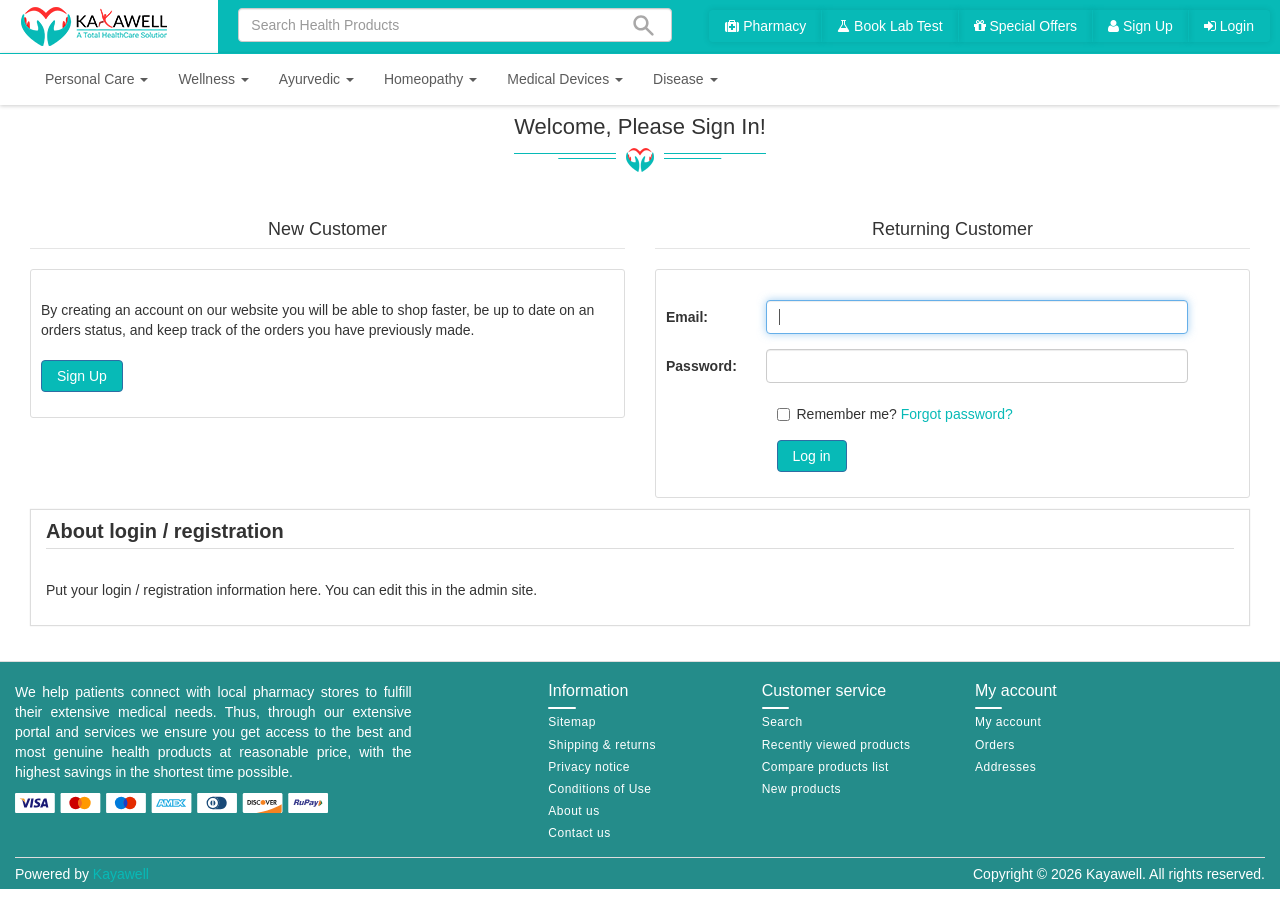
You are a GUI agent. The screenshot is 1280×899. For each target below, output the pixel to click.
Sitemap (572, 722)
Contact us (579, 833)
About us (573, 811)
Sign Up (1140, 26)
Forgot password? (957, 414)
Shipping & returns (602, 745)
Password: (701, 366)
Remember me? (847, 414)
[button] (96, 79)
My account (1008, 722)
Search (782, 722)
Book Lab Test (889, 26)
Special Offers (1026, 26)
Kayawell (121, 874)
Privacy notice (589, 767)
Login (1229, 26)
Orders (995, 745)
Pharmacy (765, 26)
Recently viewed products (836, 745)
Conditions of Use (599, 789)
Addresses (1005, 767)
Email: (687, 317)
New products (801, 789)
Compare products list (825, 767)
